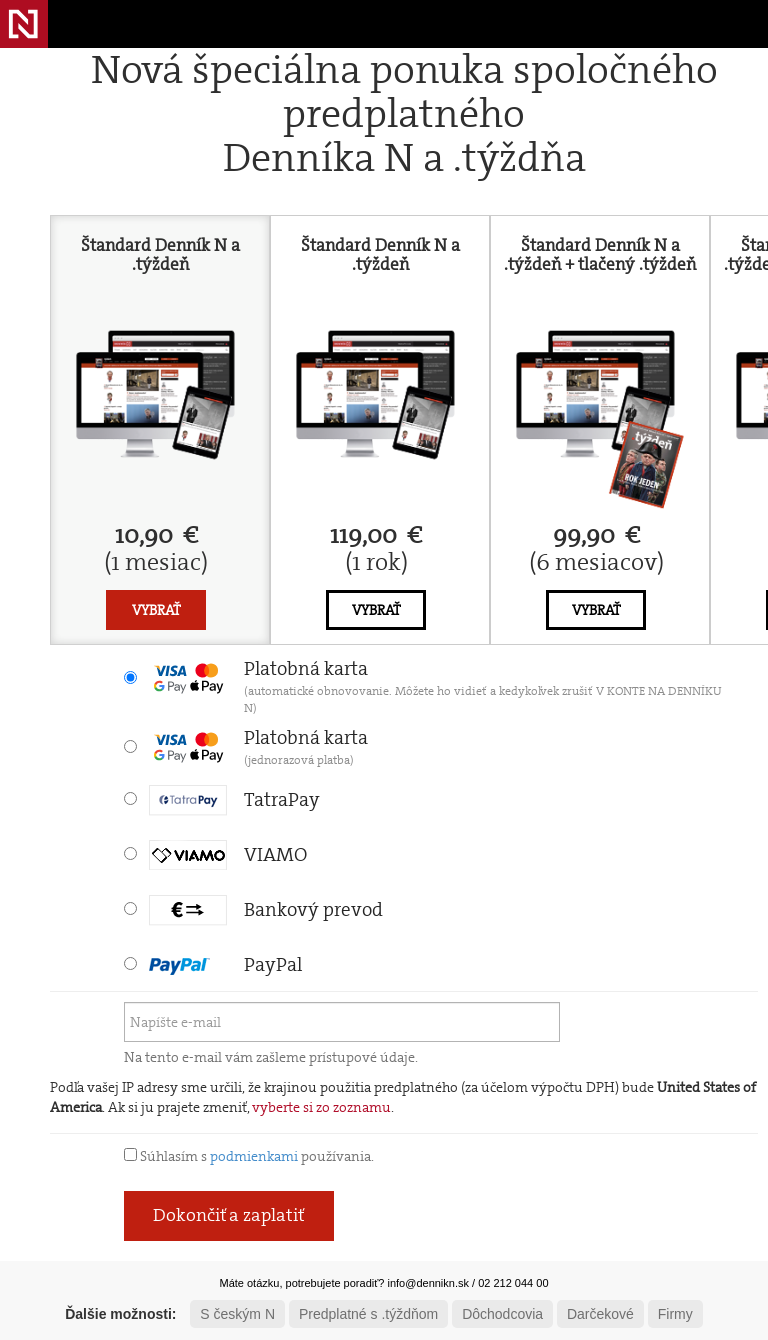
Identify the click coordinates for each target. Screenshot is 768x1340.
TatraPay (234, 799)
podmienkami (254, 1156)
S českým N (237, 1314)
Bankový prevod (266, 909)
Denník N (24, 24)
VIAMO (228, 854)
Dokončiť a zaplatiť (229, 1215)
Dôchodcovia (502, 1314)
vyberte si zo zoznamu (321, 1107)
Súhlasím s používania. (249, 1156)
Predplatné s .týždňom (368, 1314)
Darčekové (600, 1314)
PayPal (225, 964)
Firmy (675, 1314)
